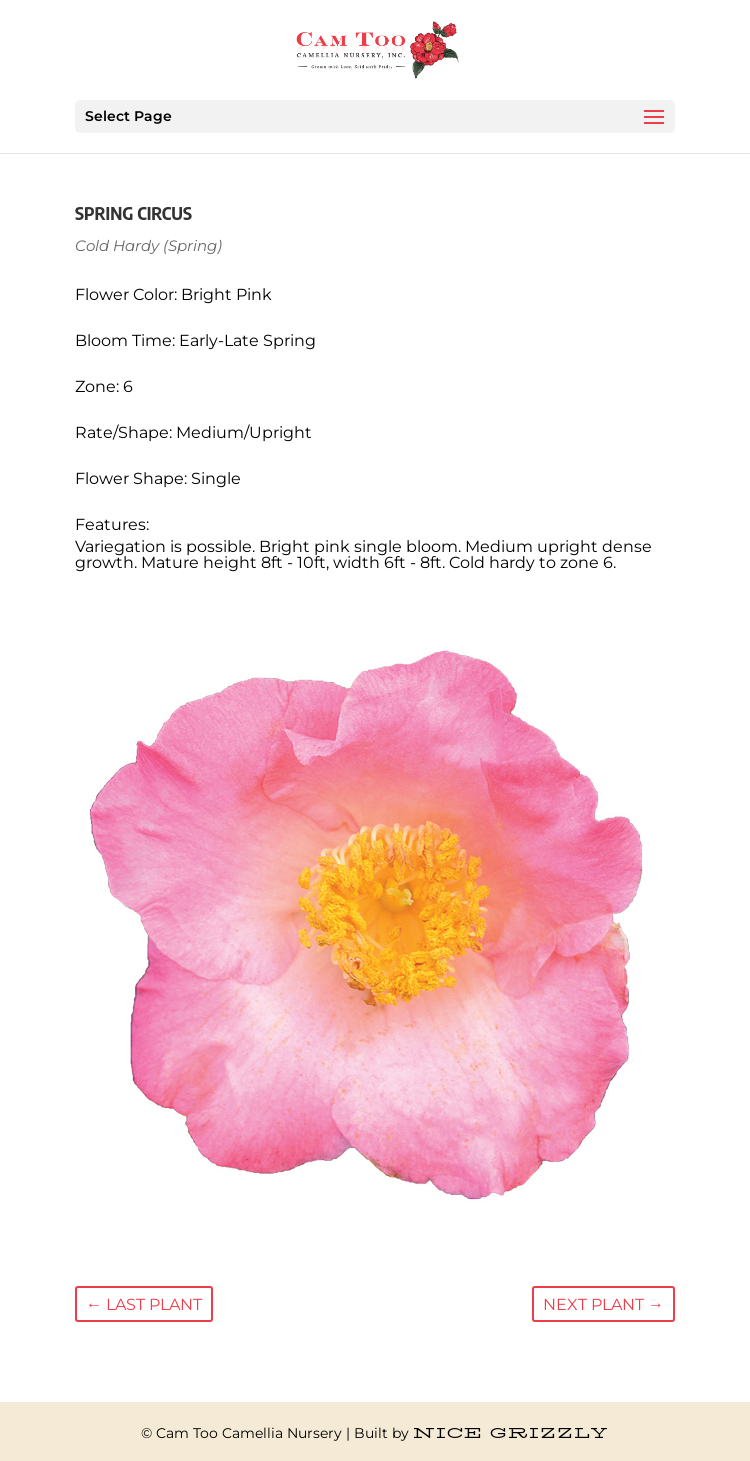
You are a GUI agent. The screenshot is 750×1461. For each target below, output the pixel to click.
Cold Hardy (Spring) (148, 245)
